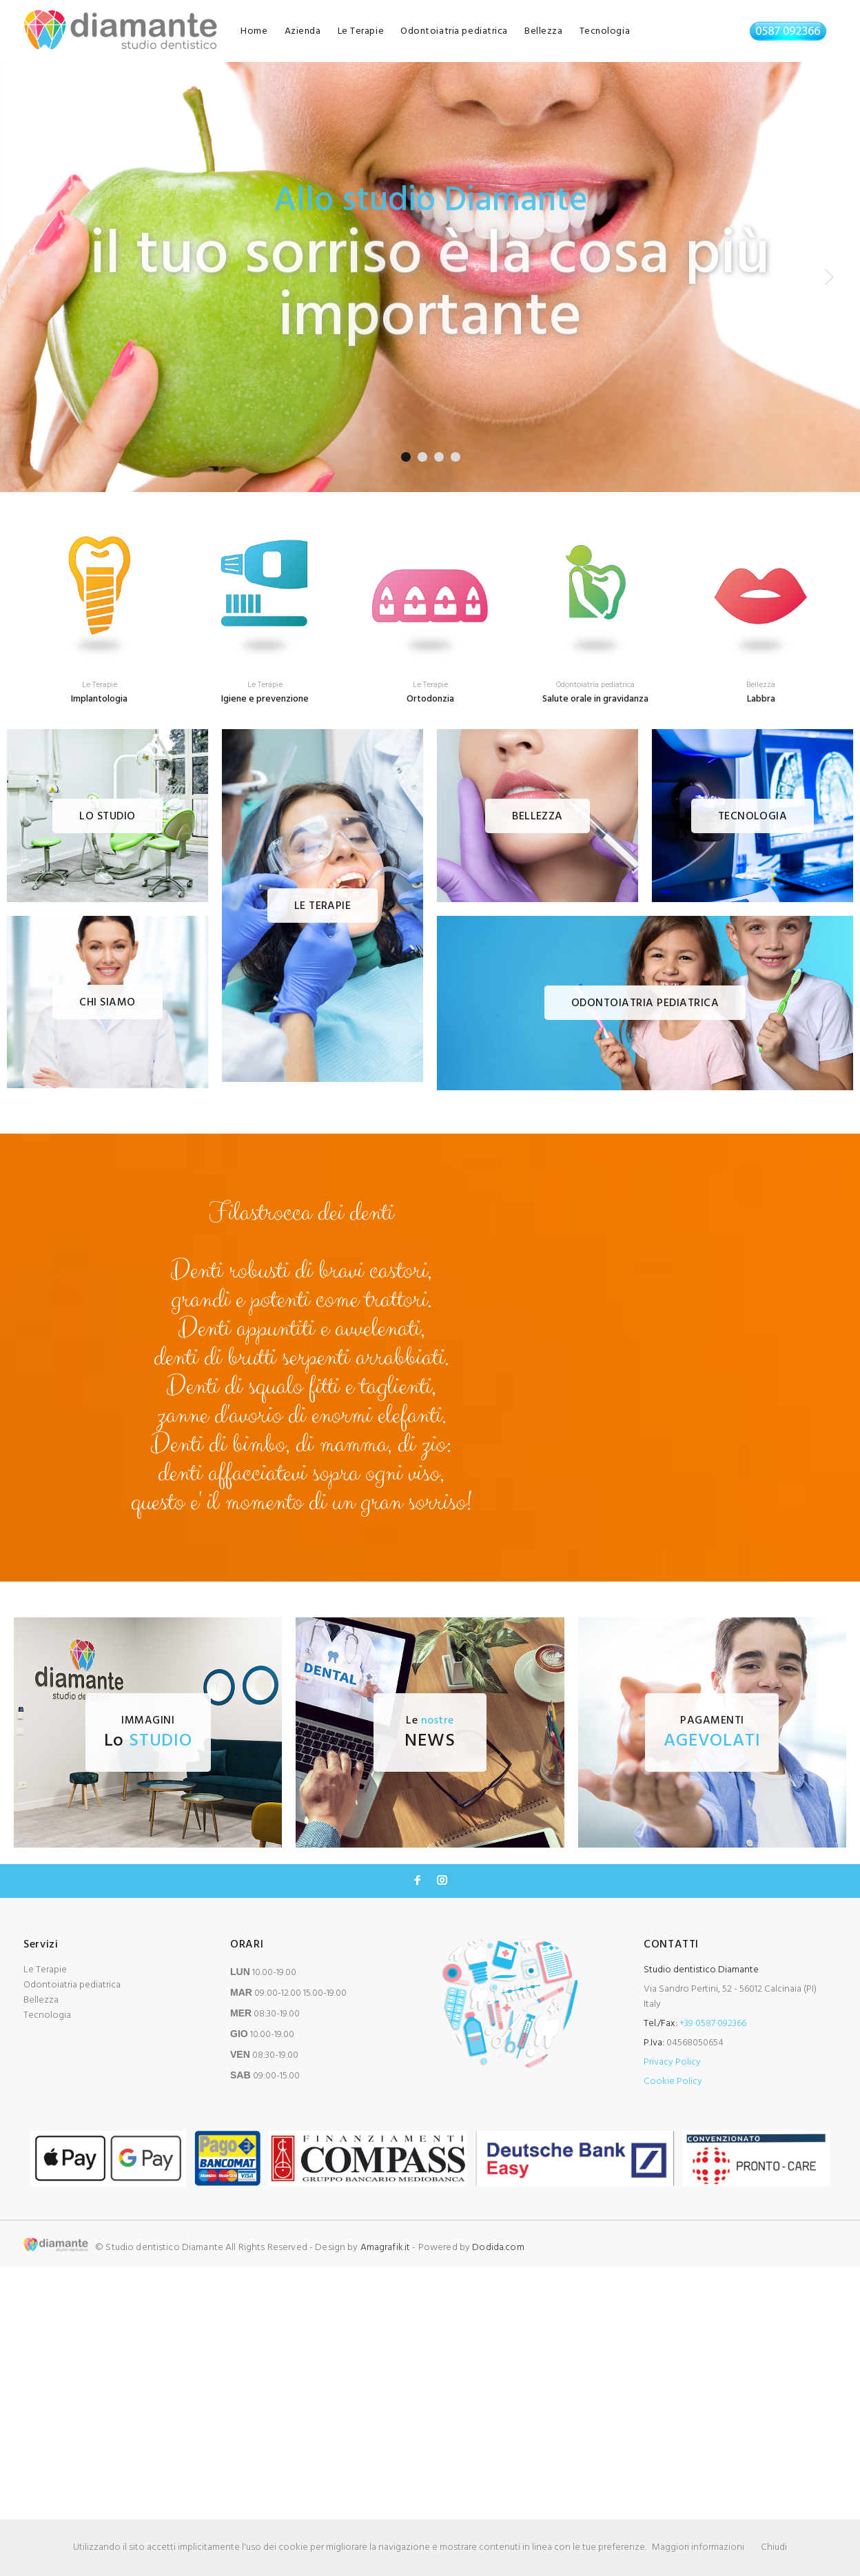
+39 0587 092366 (712, 2024)
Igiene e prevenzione (265, 699)
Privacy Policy (672, 2062)
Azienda (303, 31)
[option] (99, 604)
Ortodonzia (430, 699)
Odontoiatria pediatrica (454, 31)
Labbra (761, 699)
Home (253, 31)
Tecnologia (605, 31)
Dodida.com (498, 2248)
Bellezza (543, 31)
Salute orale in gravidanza (595, 699)
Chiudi (774, 2547)
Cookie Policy (673, 2081)
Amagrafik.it (385, 2248)
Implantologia (99, 699)
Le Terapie (361, 31)
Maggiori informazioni (698, 2547)
